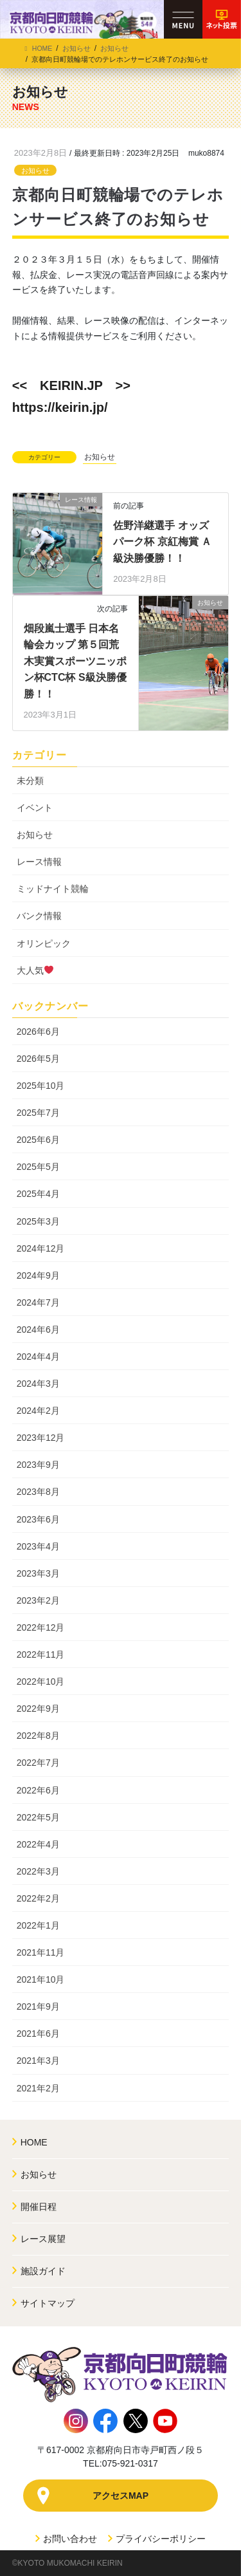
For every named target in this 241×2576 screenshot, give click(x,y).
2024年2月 (38, 1410)
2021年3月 (38, 2060)
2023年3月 (38, 1573)
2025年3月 (38, 1221)
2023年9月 (38, 1464)
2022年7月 (38, 1762)
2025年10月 (41, 1085)
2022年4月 (38, 1844)
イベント (35, 807)
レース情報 (39, 862)
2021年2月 (38, 2088)
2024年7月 (38, 1302)
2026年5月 (38, 1058)
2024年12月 (41, 1248)
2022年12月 (41, 1627)
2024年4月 (38, 1356)
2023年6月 (38, 1519)
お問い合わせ (66, 2539)
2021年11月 (41, 1952)
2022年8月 (38, 1735)
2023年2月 (38, 1600)
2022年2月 (38, 1898)
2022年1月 (38, 1925)
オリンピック (44, 943)
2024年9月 (38, 1275)
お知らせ (35, 170)
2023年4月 (38, 1546)
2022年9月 (38, 1708)
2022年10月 (41, 1681)
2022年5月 (38, 1817)
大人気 (35, 970)
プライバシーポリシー (157, 2539)
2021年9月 (38, 2006)
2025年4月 (38, 1194)
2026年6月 (38, 1031)
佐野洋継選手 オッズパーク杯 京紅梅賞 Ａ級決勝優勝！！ (162, 542)
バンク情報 (39, 916)
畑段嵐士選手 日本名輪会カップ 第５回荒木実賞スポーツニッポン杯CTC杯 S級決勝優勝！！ (75, 661)
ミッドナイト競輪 (53, 889)
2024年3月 (38, 1383)
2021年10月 (41, 1979)
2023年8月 (38, 1492)
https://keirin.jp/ (60, 407)
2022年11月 (41, 1654)
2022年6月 (38, 1790)
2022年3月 (38, 1871)
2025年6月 (38, 1140)
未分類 (30, 780)
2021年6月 (38, 2033)
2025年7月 (38, 1112)
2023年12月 (41, 1437)
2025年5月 (38, 1167)
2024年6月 (38, 1329)
